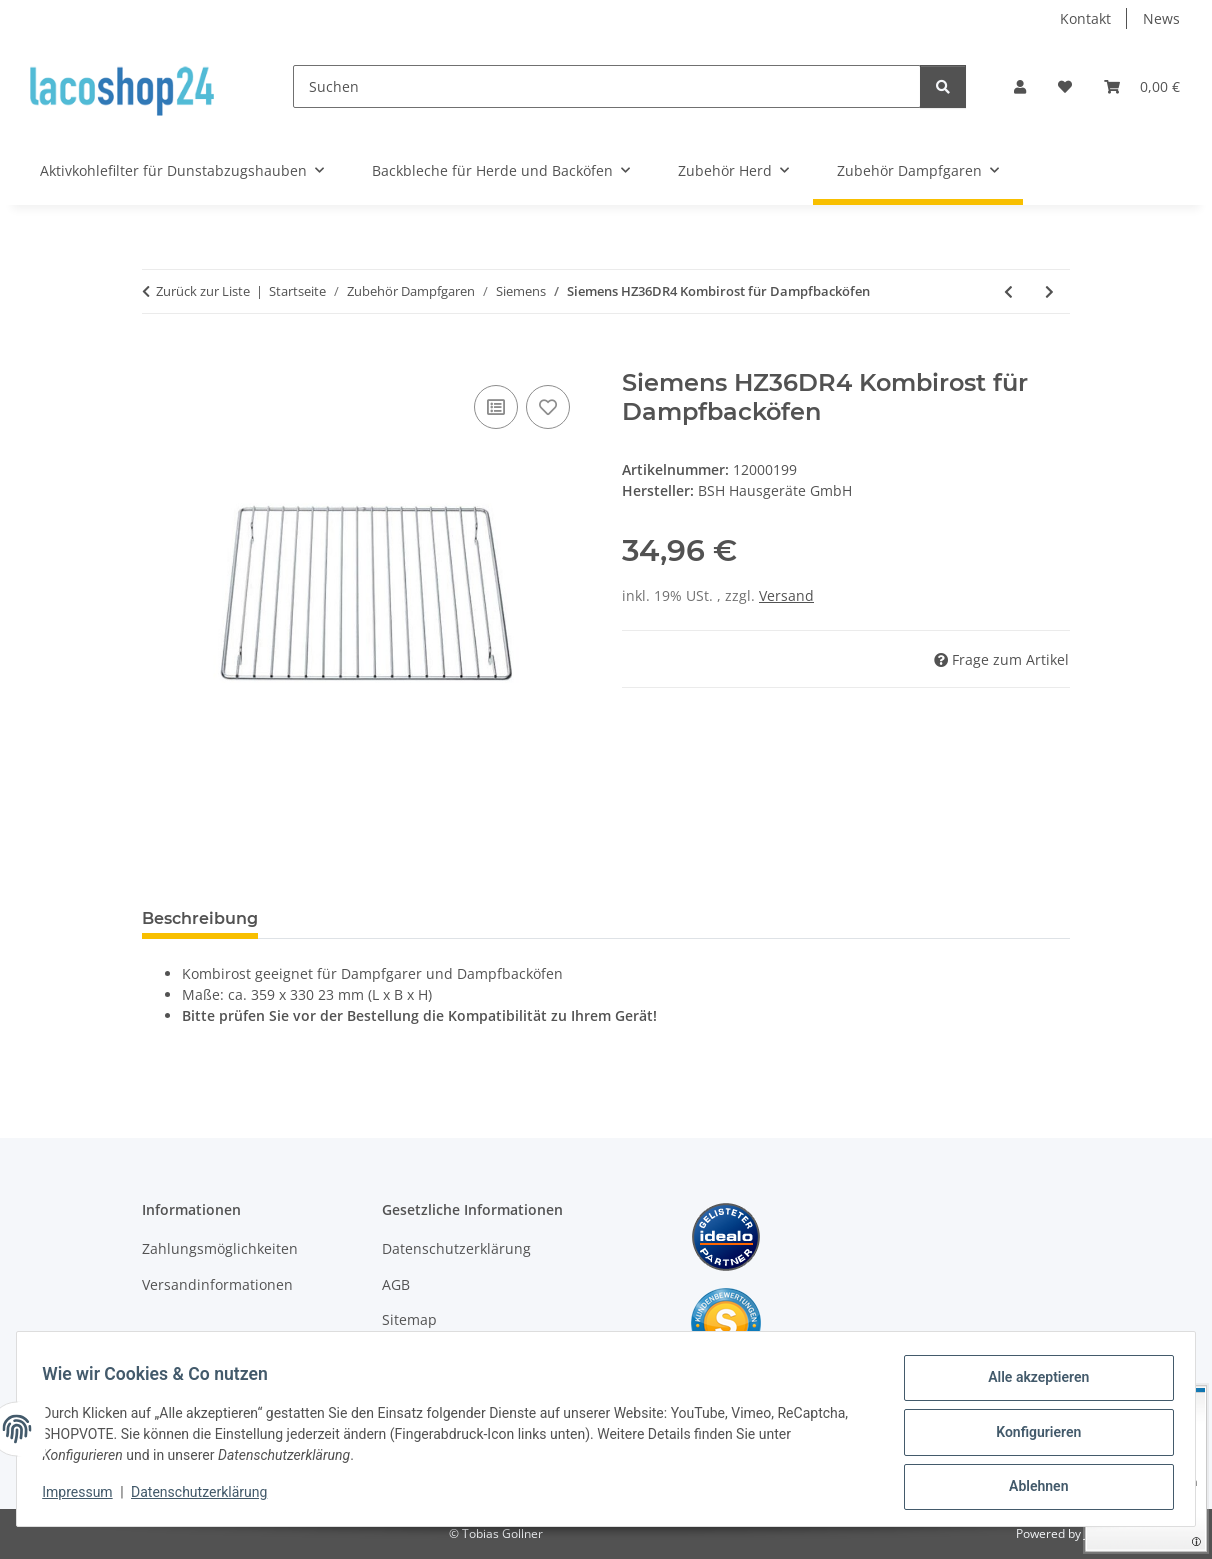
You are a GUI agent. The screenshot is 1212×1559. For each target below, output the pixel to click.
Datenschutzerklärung (206, 1497)
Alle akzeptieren (1031, 1384)
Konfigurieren (1031, 1436)
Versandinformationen (217, 1284)
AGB (396, 1284)
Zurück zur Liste (203, 291)
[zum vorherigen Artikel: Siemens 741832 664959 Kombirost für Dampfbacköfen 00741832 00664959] (1008, 291)
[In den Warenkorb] (158, 358)
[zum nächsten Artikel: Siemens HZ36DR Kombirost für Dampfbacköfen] (1049, 291)
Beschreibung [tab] (200, 918)
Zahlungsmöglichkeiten (220, 1248)
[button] (1020, 86)
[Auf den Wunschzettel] (548, 407)
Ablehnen (1031, 1488)
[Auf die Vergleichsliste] (496, 407)
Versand (786, 595)
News (1161, 18)
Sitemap (409, 1319)
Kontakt (1085, 18)
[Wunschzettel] (1065, 86)
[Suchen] (607, 86)
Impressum (84, 1497)
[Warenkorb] (1142, 86)
